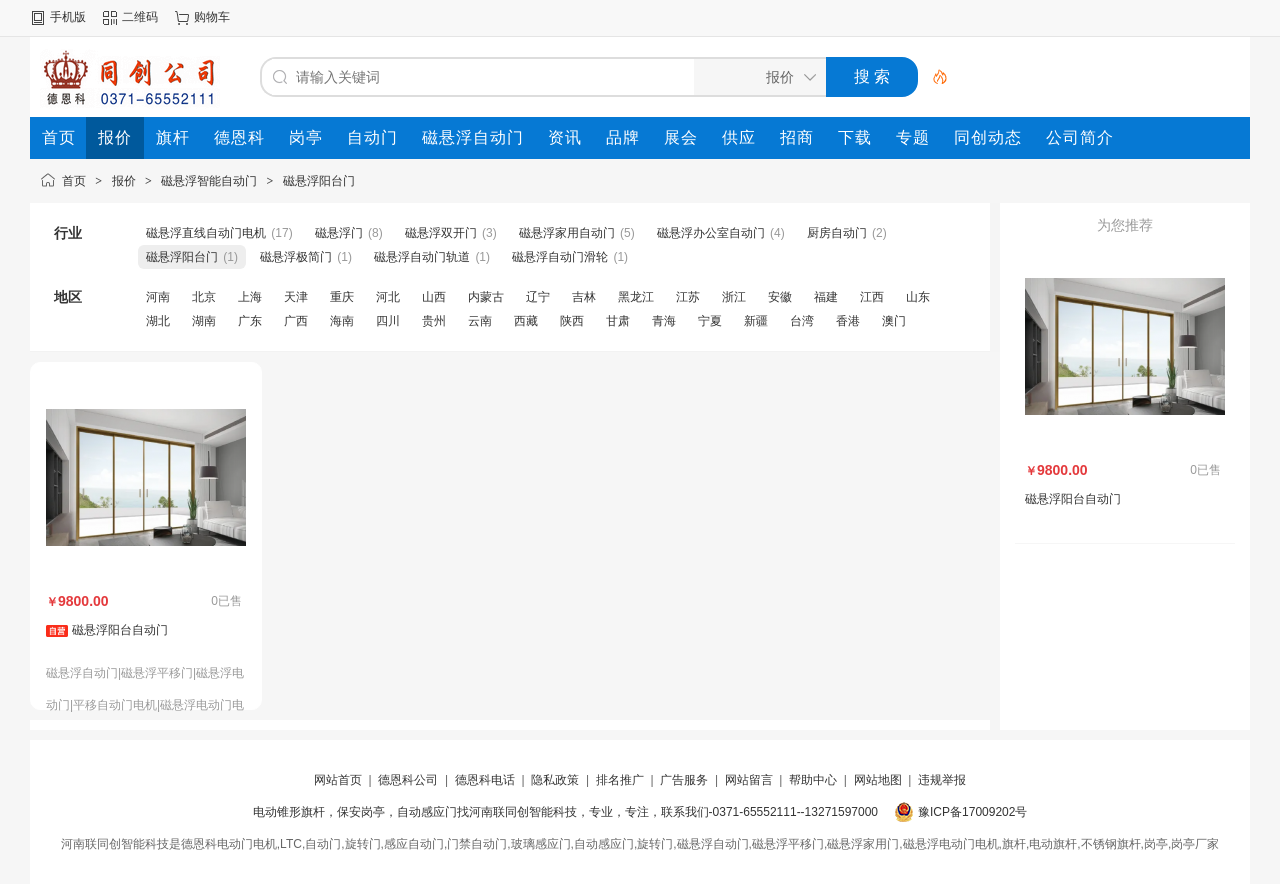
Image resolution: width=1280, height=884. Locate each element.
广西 (296, 321)
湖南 (204, 321)
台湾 (802, 321)
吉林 (584, 297)
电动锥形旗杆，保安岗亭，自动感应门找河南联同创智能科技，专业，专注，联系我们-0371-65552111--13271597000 (565, 812)
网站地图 (878, 780)
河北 (388, 297)
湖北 (158, 321)
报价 (124, 181)
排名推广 (620, 780)
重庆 (342, 297)
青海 (664, 321)
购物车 (212, 17)
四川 (388, 321)
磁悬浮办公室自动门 (711, 233)
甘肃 (618, 321)
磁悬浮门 (339, 233)
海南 (342, 321)
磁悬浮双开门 (441, 233)
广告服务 (684, 780)
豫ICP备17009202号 (972, 812)
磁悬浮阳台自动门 (120, 630)
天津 (296, 297)
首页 (74, 181)
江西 (872, 297)
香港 (848, 321)
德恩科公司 (408, 780)
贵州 (434, 321)
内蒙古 (486, 297)
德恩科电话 (485, 780)
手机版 (68, 17)
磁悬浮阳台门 (319, 181)
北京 (204, 297)
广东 (250, 321)
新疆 (756, 321)
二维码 (140, 17)
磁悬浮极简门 (296, 257)
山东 (918, 297)
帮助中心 (813, 780)
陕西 (572, 321)
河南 (158, 297)
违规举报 (942, 780)
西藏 (526, 321)
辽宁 (538, 297)
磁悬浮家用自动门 (567, 233)
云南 (480, 321)
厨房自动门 (837, 233)
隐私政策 (555, 780)
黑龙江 (636, 297)
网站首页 (338, 780)
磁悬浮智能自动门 (209, 181)
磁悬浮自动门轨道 (422, 257)
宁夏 (710, 321)
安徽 (780, 297)
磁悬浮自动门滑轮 (560, 257)
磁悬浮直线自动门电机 (206, 233)
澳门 (894, 321)
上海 (250, 297)
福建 (826, 297)
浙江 (734, 297)
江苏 (688, 297)
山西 (434, 297)
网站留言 (749, 780)
